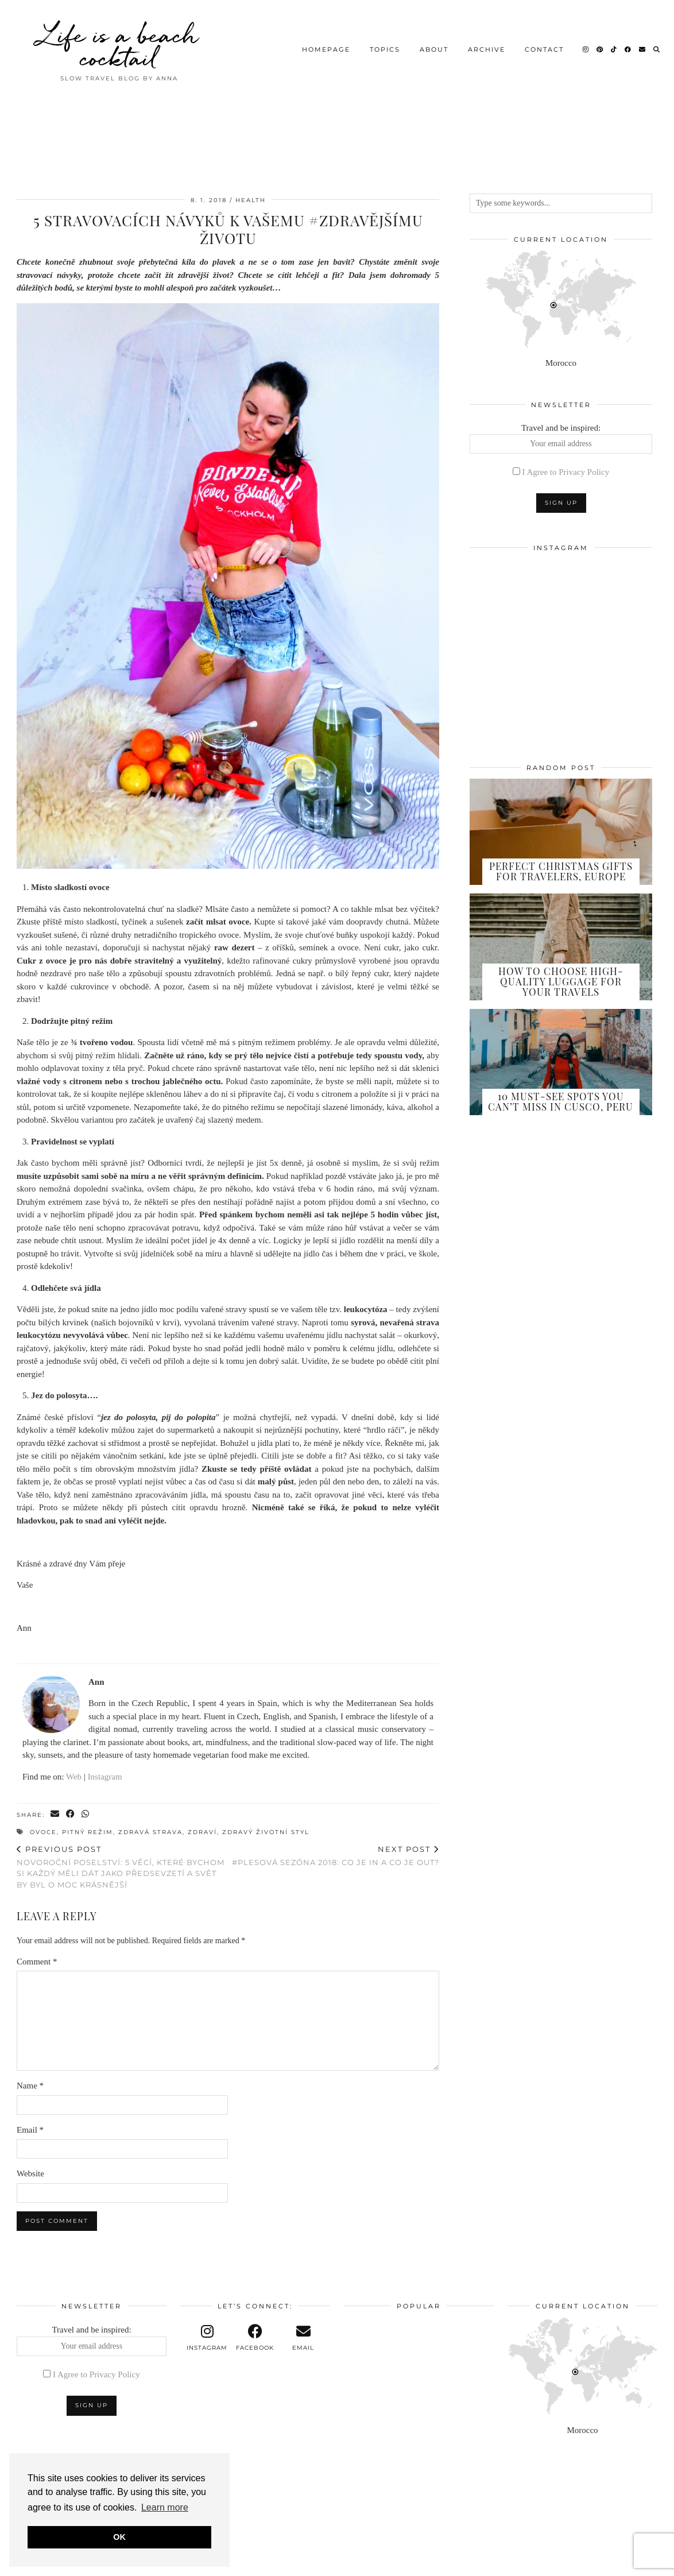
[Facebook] (628, 49)
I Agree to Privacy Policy (566, 472)
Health (250, 200)
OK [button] (119, 2537)
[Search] (657, 49)
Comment (37, 1961)
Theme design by (607, 2563)
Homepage (326, 49)
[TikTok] (614, 49)
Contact (544, 49)
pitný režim (87, 1832)
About (434, 49)
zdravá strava (150, 1832)
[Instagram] (586, 49)
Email (30, 2129)
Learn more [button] (164, 2507)
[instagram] (207, 2338)
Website (30, 2173)
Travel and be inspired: (561, 438)
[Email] (642, 49)
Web (74, 1776)
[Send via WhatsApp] (86, 1814)
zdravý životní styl (265, 1832)
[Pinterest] (600, 49)
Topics (385, 49)
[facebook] (255, 2338)
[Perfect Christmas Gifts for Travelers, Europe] (561, 832)
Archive (486, 49)
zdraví (202, 1832)
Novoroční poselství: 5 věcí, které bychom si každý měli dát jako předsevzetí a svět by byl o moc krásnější (122, 1866)
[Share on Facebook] (71, 1814)
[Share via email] (55, 1814)
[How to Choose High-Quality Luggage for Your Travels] (561, 947)
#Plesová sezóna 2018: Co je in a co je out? (335, 1855)
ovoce (43, 1832)
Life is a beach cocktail (118, 46)
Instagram (105, 1776)
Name (30, 2085)
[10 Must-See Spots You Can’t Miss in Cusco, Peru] (561, 1062)
